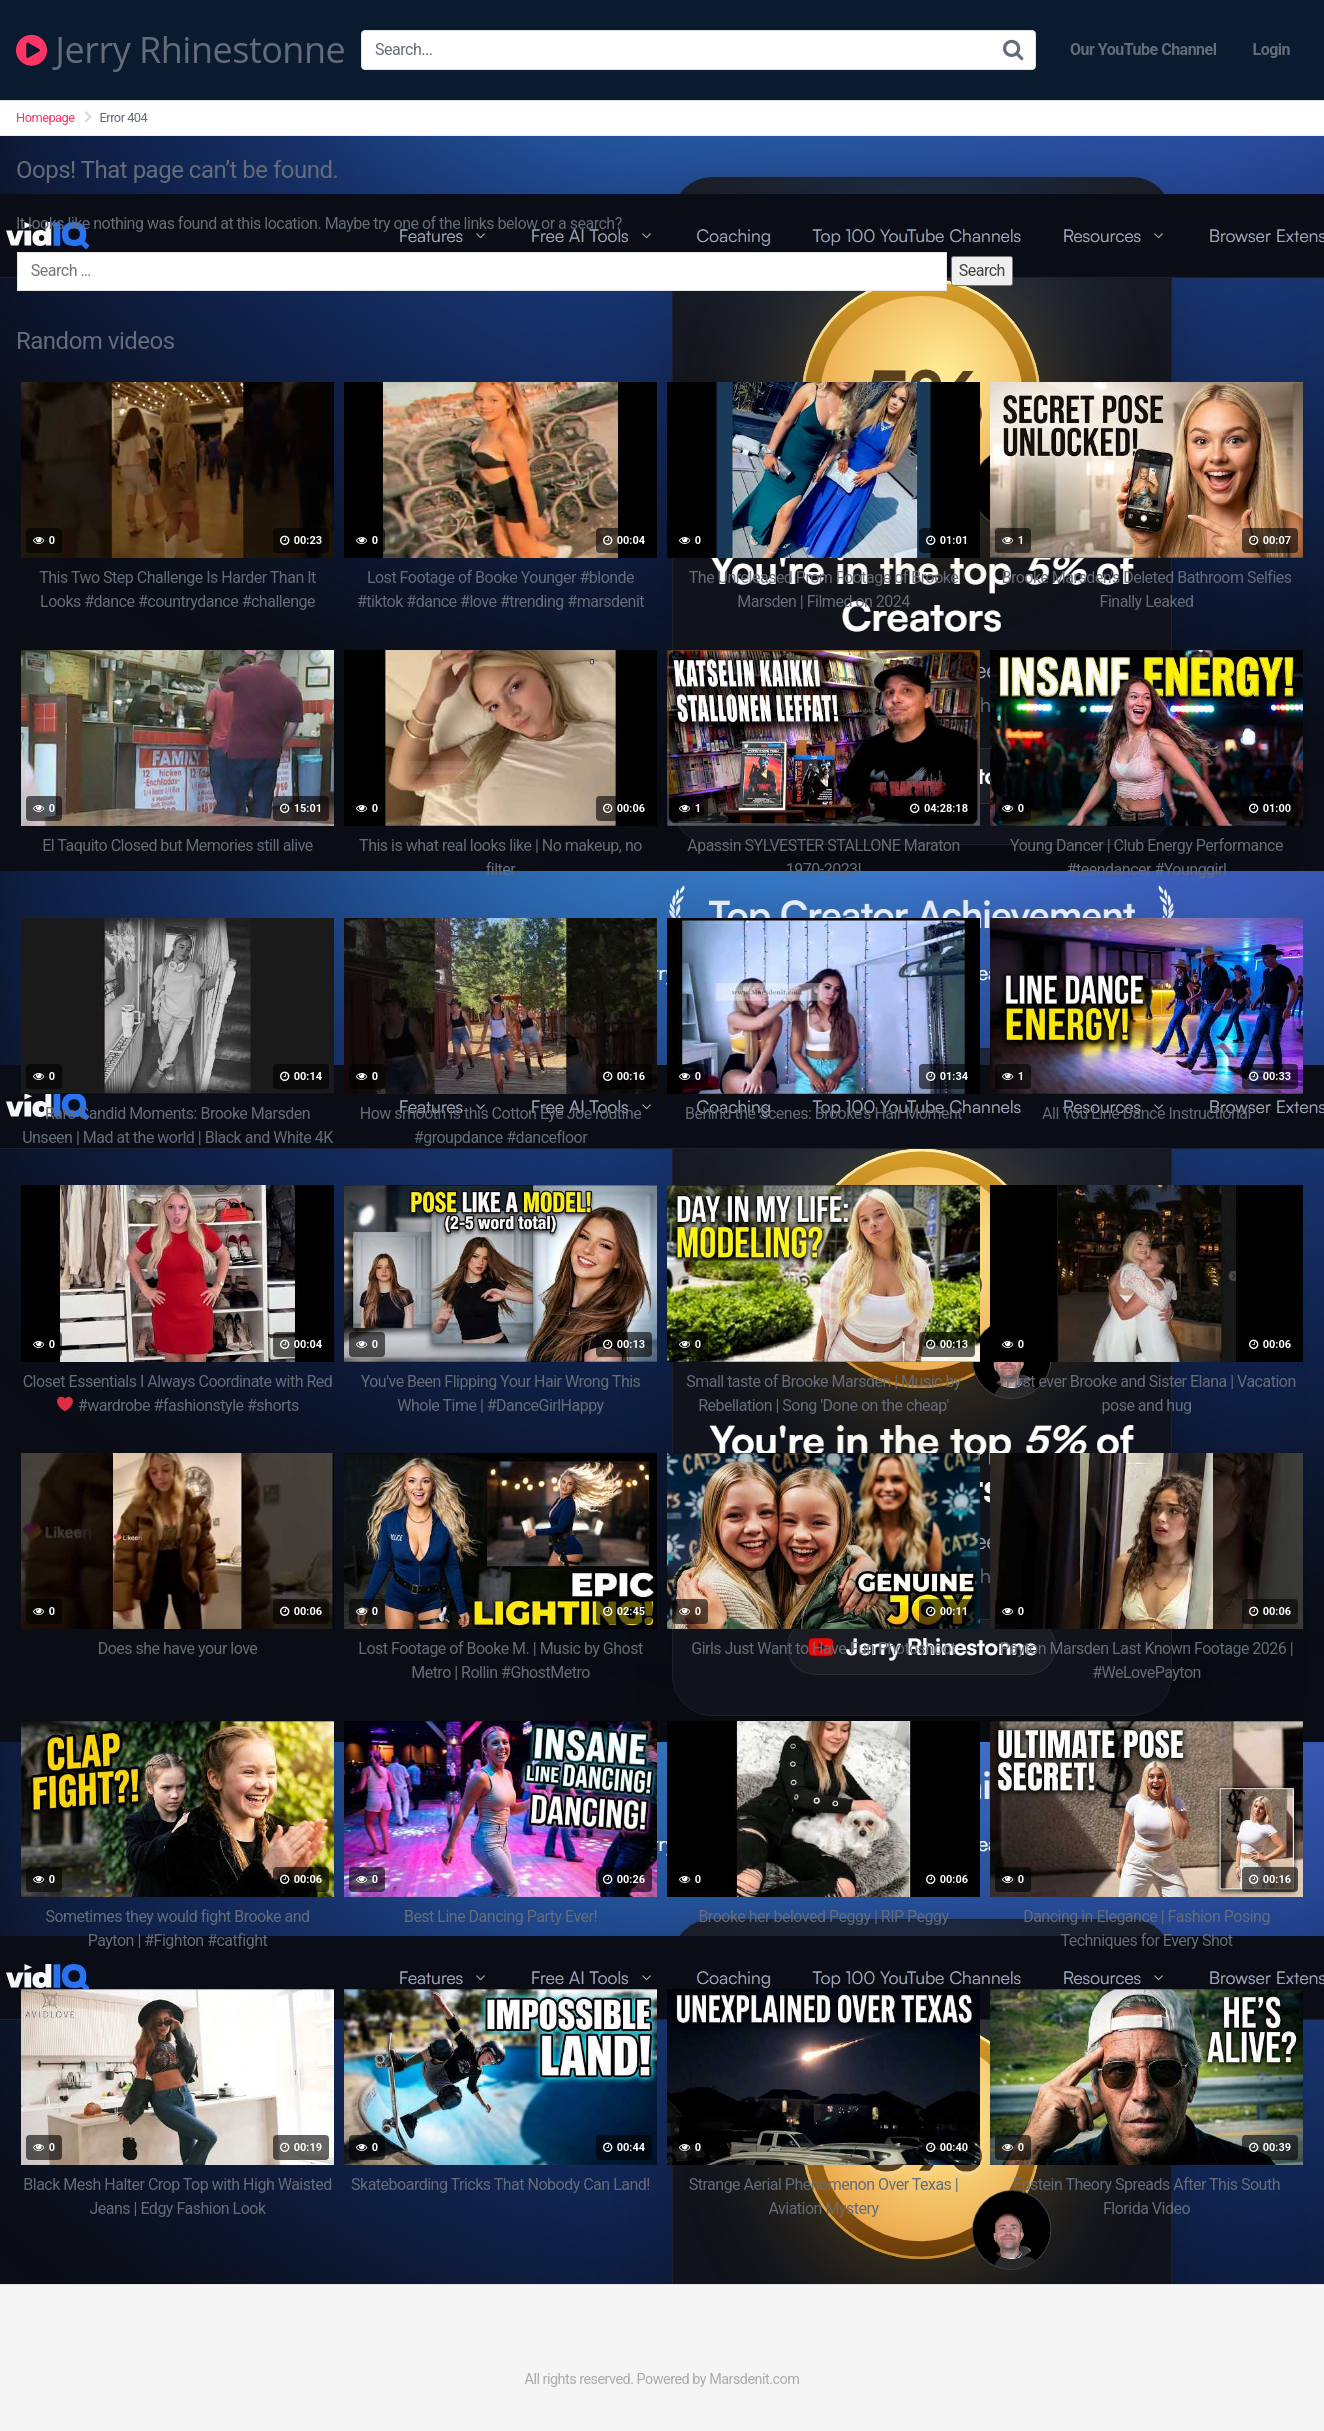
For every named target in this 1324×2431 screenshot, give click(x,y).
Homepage (45, 117)
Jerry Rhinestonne (180, 50)
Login (1271, 49)
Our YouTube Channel (1143, 49)
